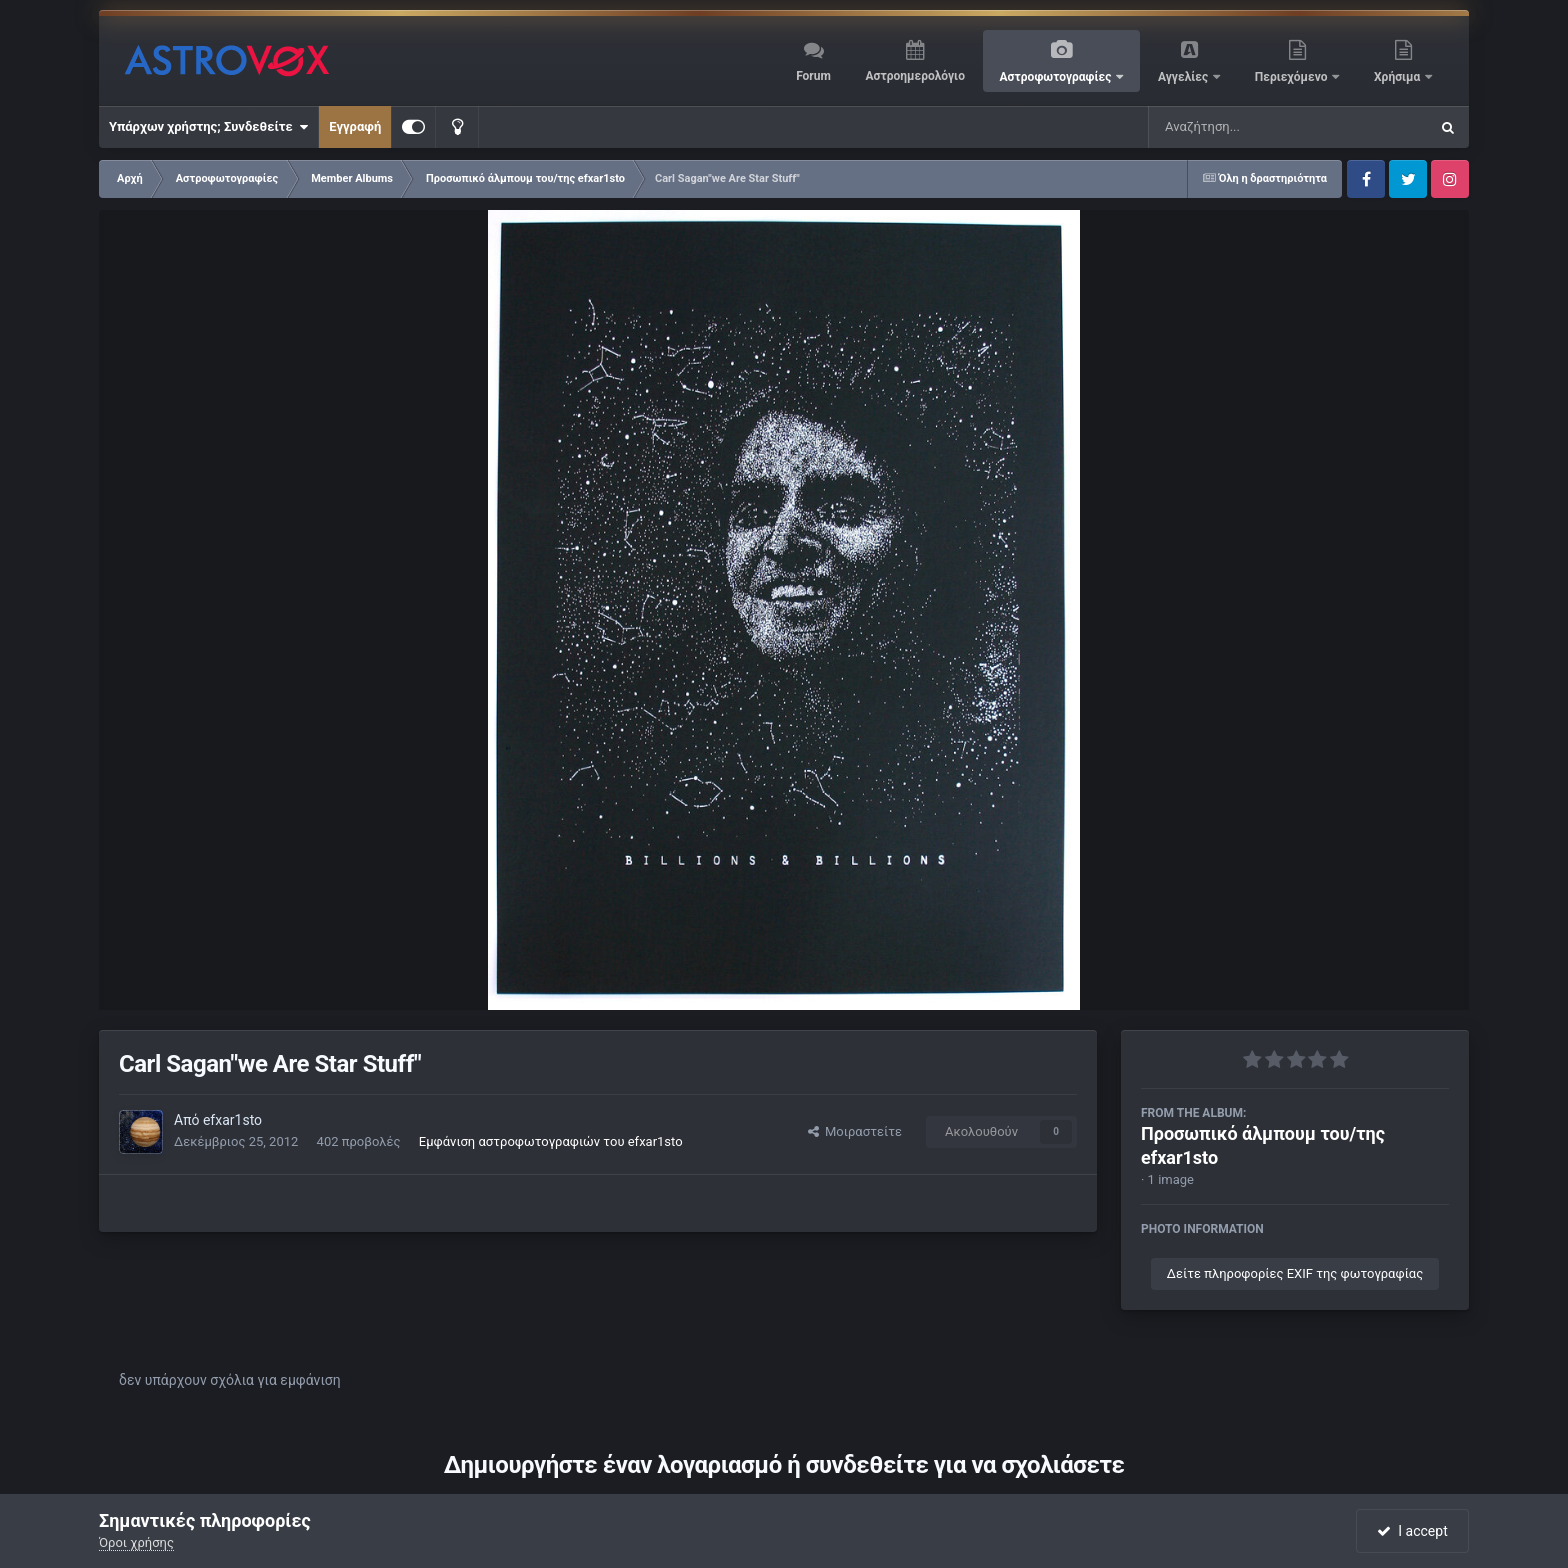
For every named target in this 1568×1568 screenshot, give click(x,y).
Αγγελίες (1184, 77)
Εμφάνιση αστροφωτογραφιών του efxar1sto (551, 1141)
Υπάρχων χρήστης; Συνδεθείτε (208, 127)
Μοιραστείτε (855, 1131)
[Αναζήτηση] (1248, 127)
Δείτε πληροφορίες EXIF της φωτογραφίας (1295, 1273)
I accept (1412, 1531)
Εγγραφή (355, 126)
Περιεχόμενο (1293, 77)
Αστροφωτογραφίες (1057, 77)
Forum (813, 76)
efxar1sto (232, 1120)
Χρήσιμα (1398, 77)
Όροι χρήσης (136, 1542)
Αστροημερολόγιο (914, 76)
